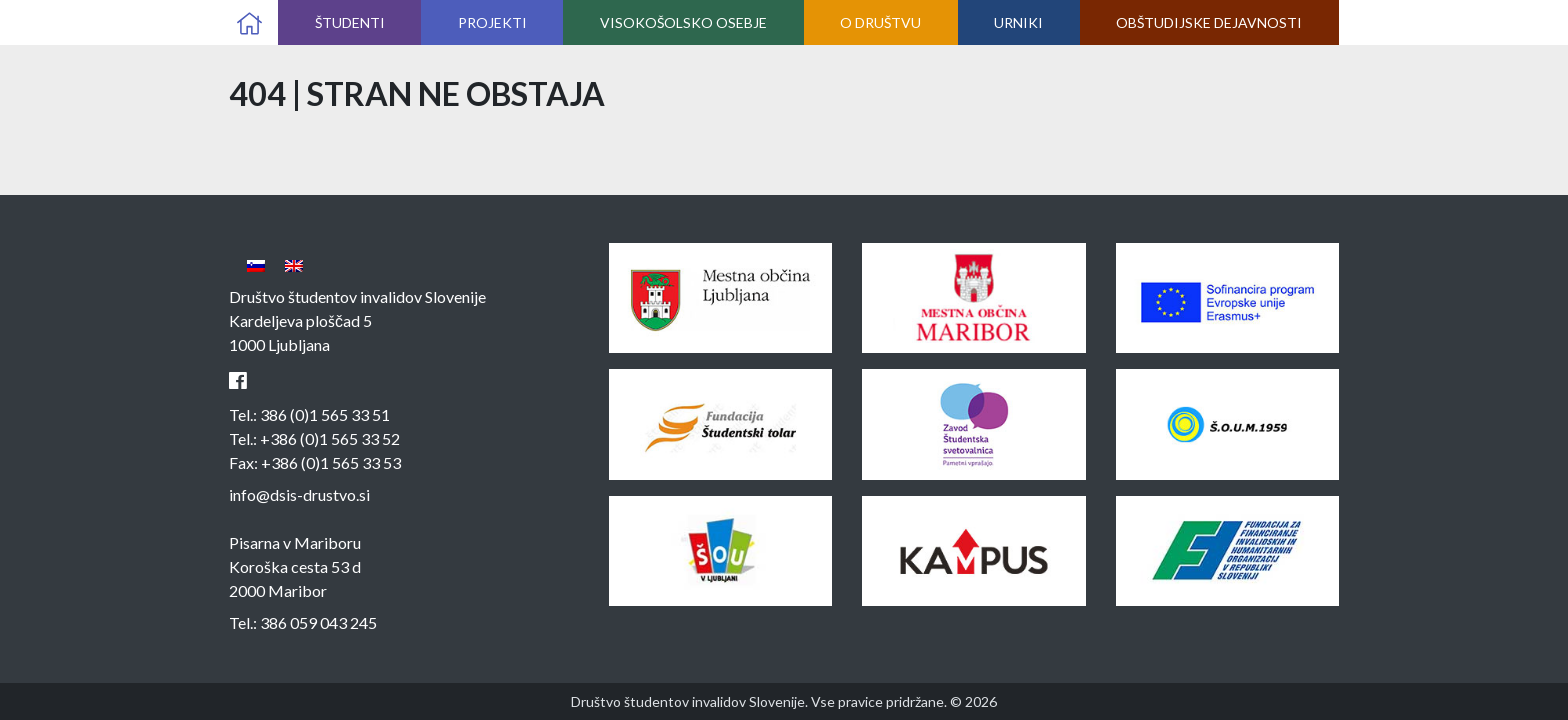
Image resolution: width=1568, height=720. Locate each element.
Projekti (492, 22)
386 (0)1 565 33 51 (325, 414)
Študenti (350, 22)
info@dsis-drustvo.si (299, 494)
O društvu (880, 22)
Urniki (1018, 22)
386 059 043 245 (318, 622)
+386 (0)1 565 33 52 (330, 438)
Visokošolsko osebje (683, 22)
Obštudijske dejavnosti (1209, 22)
